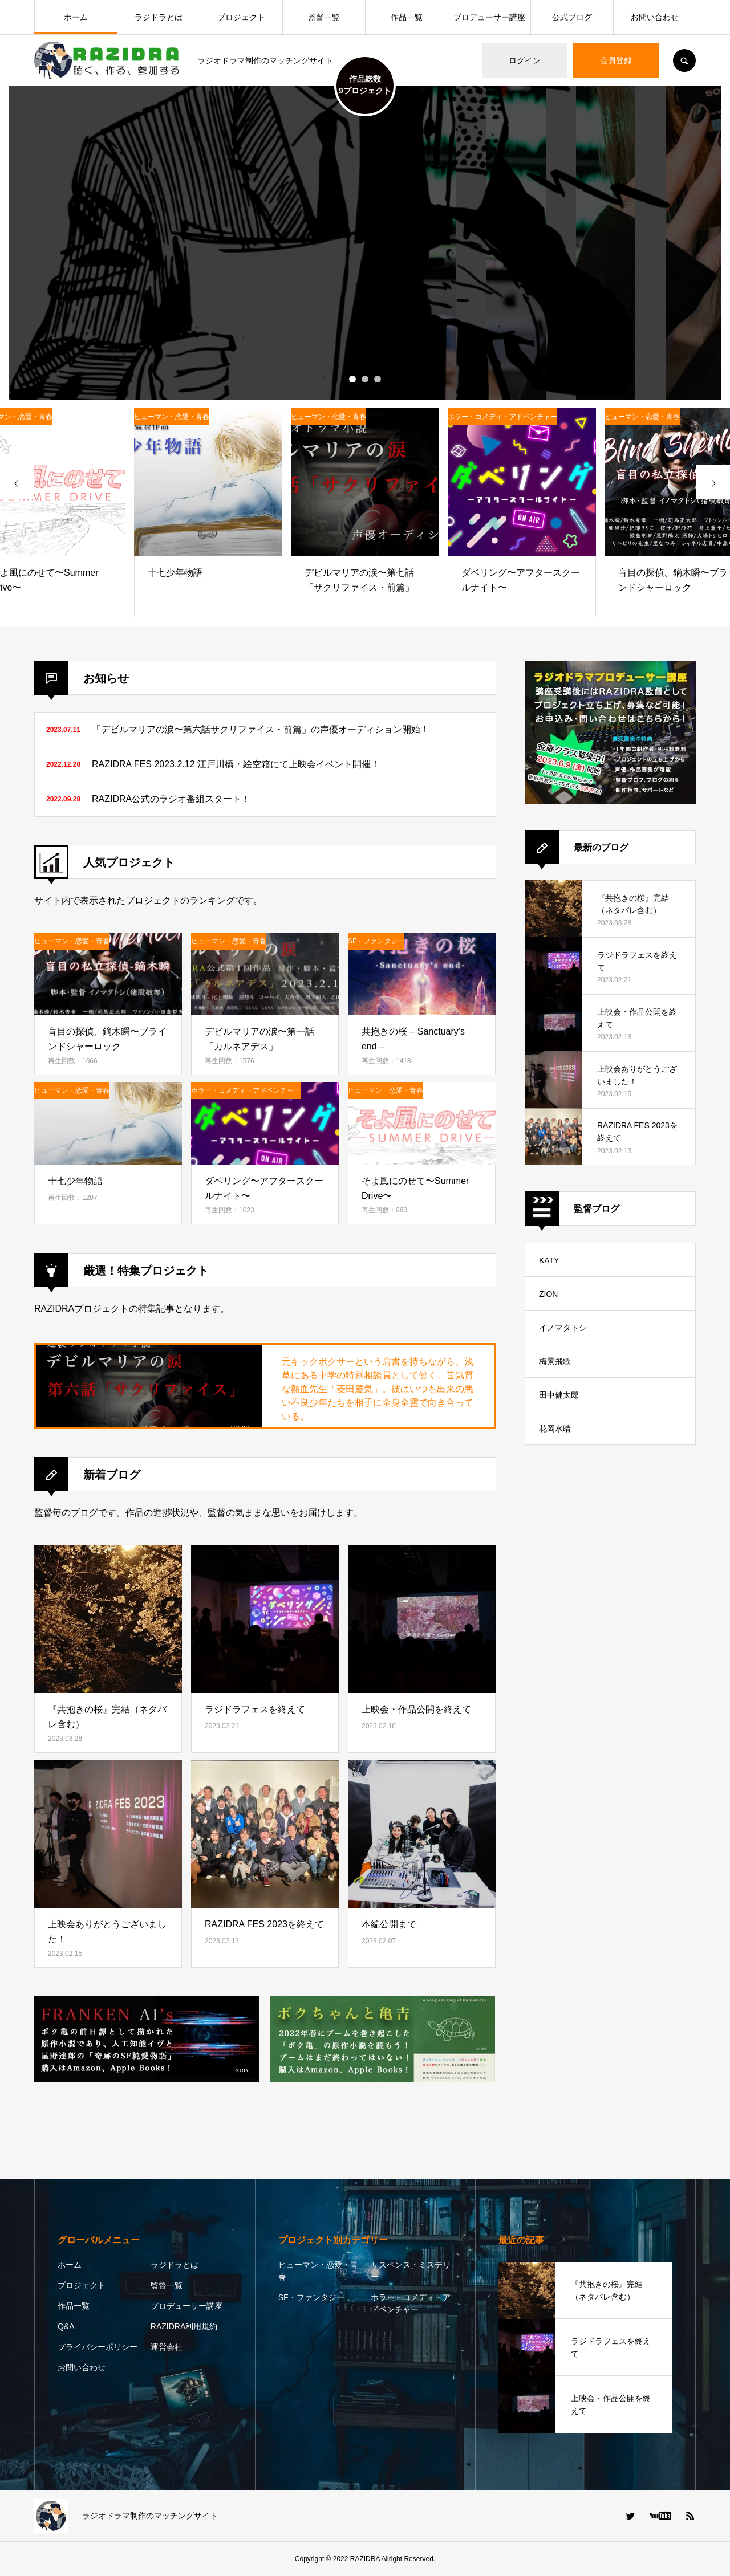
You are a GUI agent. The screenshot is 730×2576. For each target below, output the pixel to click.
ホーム (76, 17)
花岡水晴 (555, 1428)
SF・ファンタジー (311, 2297)
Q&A (66, 2326)
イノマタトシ (563, 1327)
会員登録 (616, 60)
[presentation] (17, 482)
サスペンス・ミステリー (411, 2270)
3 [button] (377, 379)
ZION (548, 1294)
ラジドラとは (158, 17)
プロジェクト (241, 17)
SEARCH (684, 60)
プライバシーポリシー (97, 2346)
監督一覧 (324, 17)
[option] (365, 243)
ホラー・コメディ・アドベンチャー (411, 2303)
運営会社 (166, 2346)
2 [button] (365, 379)
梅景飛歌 (555, 1361)
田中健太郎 (559, 1394)
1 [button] (352, 379)
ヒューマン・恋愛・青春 (318, 2270)
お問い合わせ (655, 17)
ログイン (525, 60)
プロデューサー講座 (489, 17)
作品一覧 (407, 17)
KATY (549, 1260)
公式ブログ (572, 17)
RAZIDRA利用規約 (184, 2326)
